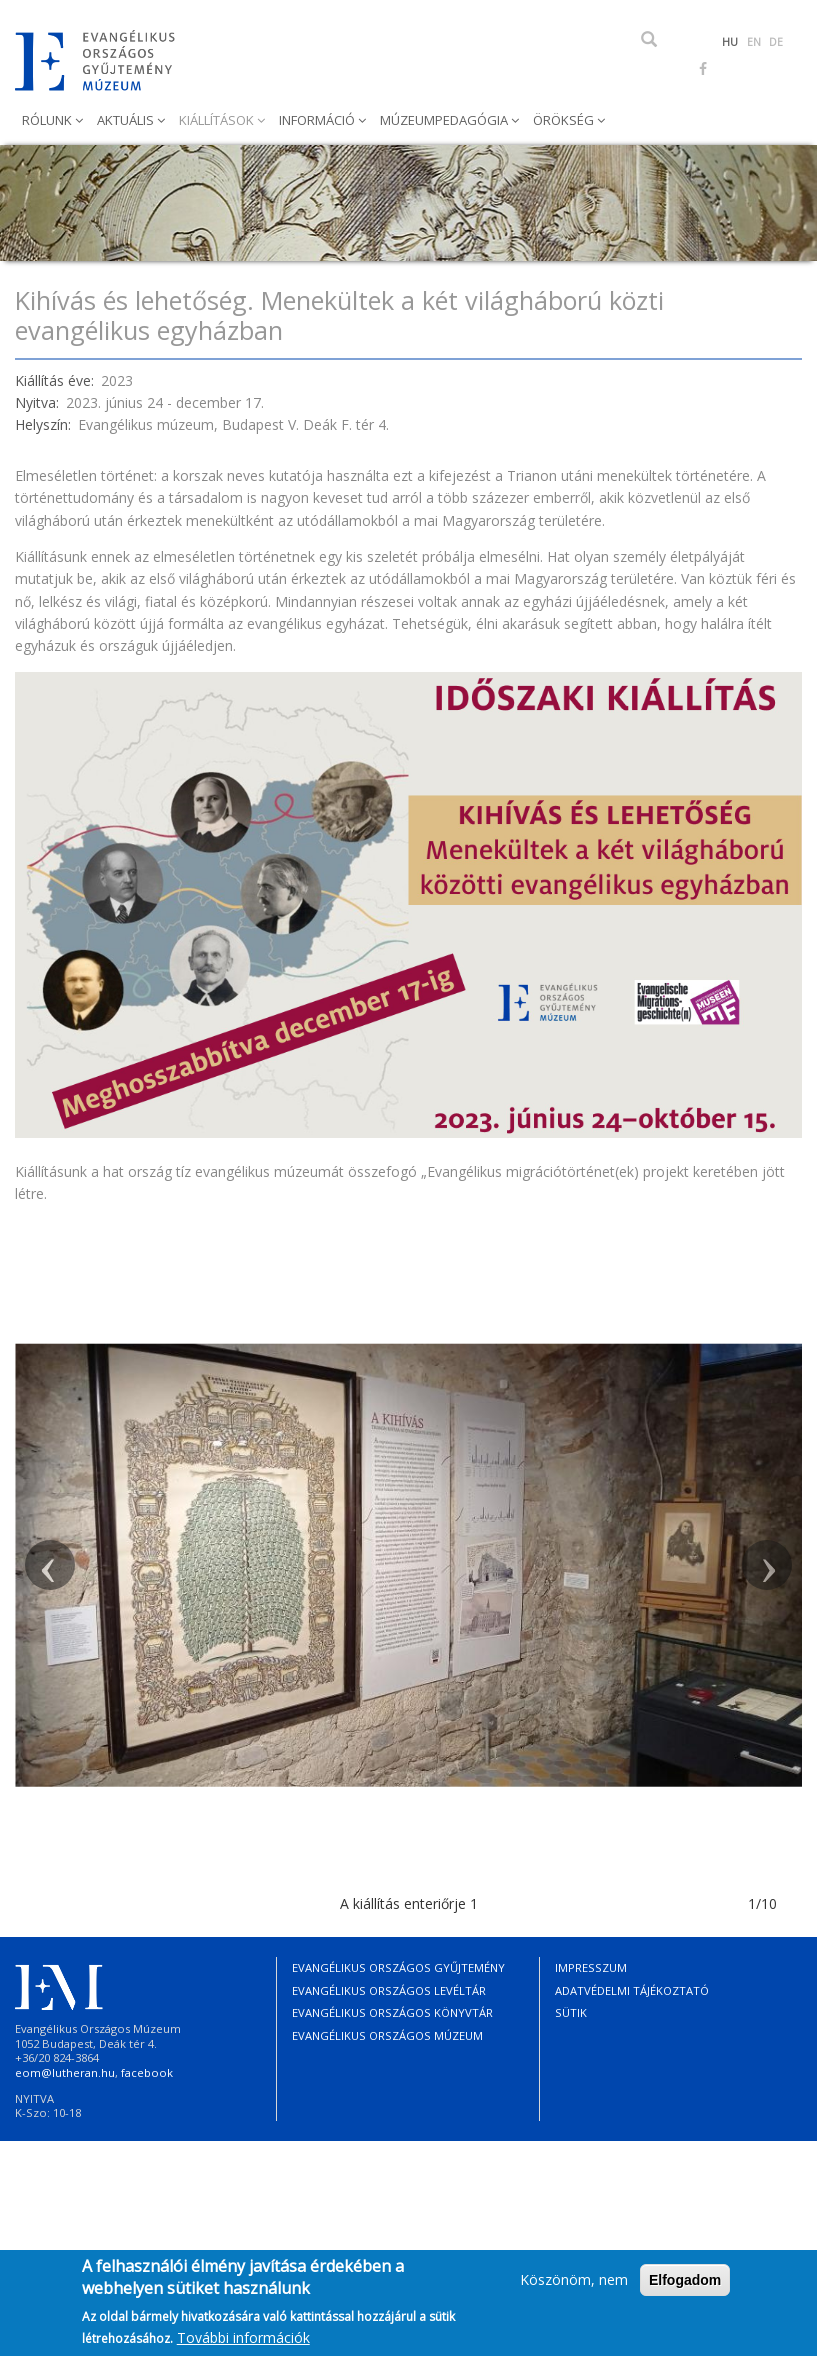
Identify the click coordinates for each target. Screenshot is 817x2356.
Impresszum (591, 1967)
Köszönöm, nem (574, 2287)
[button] (50, 1565)
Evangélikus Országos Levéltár (389, 1990)
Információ (318, 120)
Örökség (565, 120)
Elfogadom (685, 2288)
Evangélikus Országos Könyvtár (392, 2012)
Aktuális (127, 120)
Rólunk (48, 120)
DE (776, 42)
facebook (147, 2072)
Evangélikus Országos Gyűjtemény (398, 1967)
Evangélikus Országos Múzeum (387, 2035)
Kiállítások (218, 120)
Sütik (571, 2012)
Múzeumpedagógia (445, 120)
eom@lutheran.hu (65, 2072)
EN (754, 42)
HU (730, 42)
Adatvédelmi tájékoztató (632, 1990)
